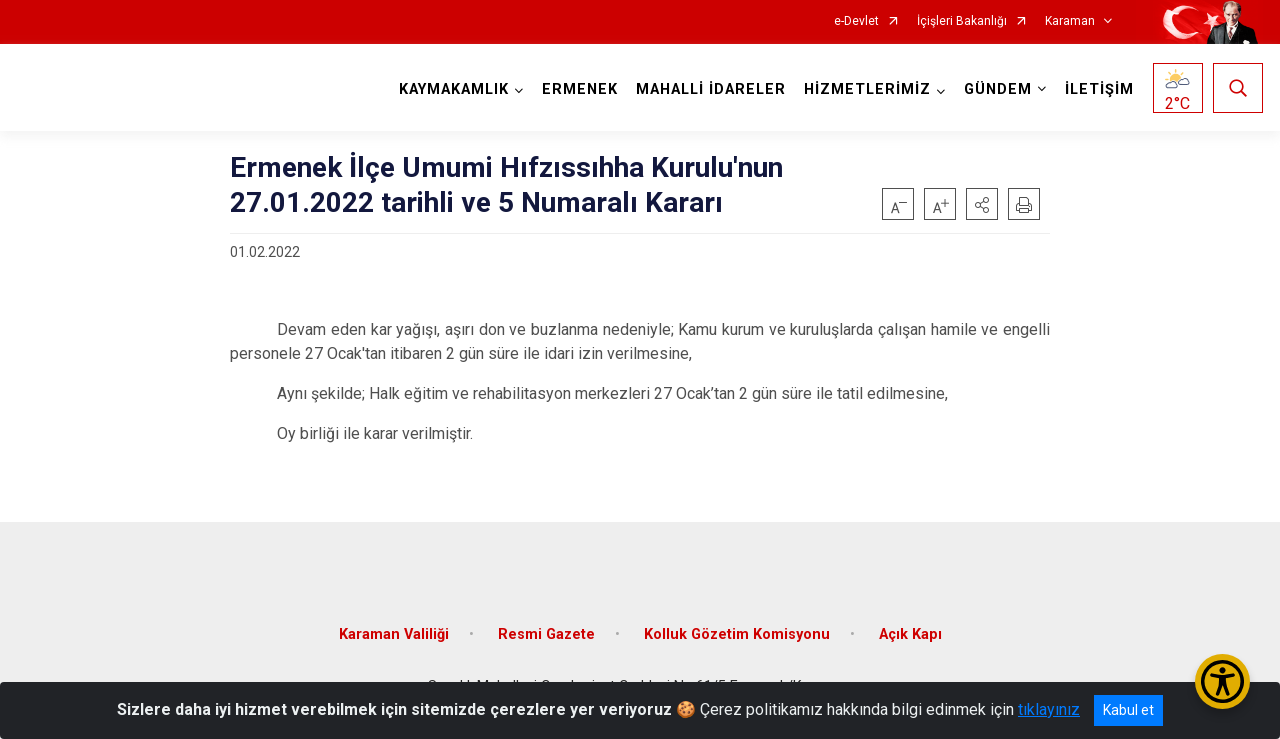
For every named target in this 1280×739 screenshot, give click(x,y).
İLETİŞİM (1099, 89)
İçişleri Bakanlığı (962, 21)
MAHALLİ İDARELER (711, 89)
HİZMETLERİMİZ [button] (867, 89)
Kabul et (1128, 710)
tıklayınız (1049, 709)
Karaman (1070, 21)
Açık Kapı (910, 634)
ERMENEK (580, 89)
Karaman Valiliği (394, 634)
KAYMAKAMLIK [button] (454, 89)
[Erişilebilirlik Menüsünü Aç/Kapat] (1222, 681)
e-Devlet (856, 21)
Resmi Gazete (546, 634)
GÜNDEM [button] (998, 89)
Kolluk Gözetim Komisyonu (737, 634)
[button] (982, 204)
